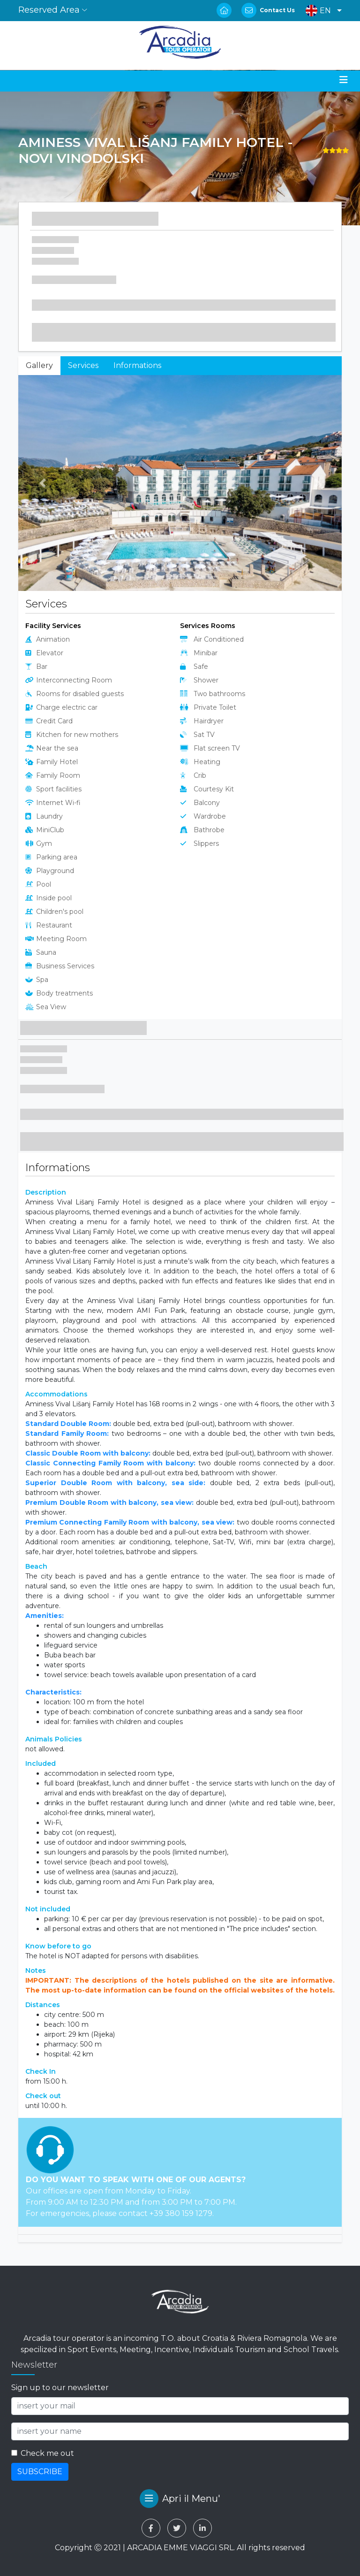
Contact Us (277, 10)
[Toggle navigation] (343, 79)
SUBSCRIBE (39, 2471)
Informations (137, 365)
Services (83, 365)
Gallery (39, 365)
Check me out (47, 2453)
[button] (321, 10)
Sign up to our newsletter (60, 2387)
